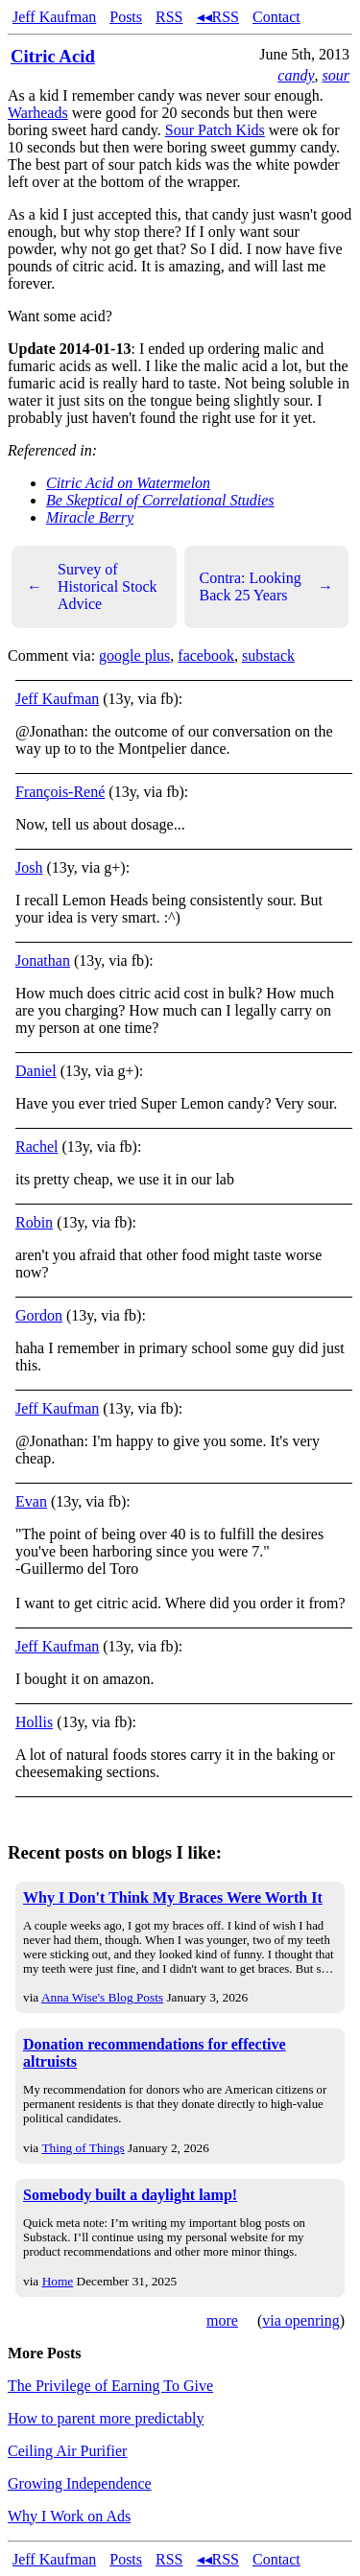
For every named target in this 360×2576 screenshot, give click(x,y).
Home (58, 2281)
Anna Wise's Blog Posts (102, 1997)
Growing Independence (80, 2483)
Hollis (34, 1722)
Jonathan (42, 960)
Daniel (36, 1071)
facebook (206, 655)
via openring (300, 2320)
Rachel (36, 1146)
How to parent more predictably (106, 2418)
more (222, 2320)
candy (295, 75)
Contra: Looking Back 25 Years (267, 586)
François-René (60, 792)
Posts (125, 17)
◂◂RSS (218, 17)
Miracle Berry (89, 517)
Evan (31, 1501)
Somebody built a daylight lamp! (130, 2195)
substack (268, 655)
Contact (276, 17)
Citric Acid (53, 56)
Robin (34, 1222)
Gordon (38, 1315)
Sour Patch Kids (215, 130)
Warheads (38, 113)
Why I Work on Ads (69, 2516)
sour (336, 75)
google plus (134, 655)
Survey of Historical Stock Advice (92, 586)
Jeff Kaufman (54, 17)
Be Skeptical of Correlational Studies (160, 500)
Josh (28, 867)
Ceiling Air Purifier (67, 2451)
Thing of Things (82, 2148)
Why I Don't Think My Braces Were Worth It (173, 1897)
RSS (169, 17)
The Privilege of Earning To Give (110, 2385)
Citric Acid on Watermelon (128, 483)
